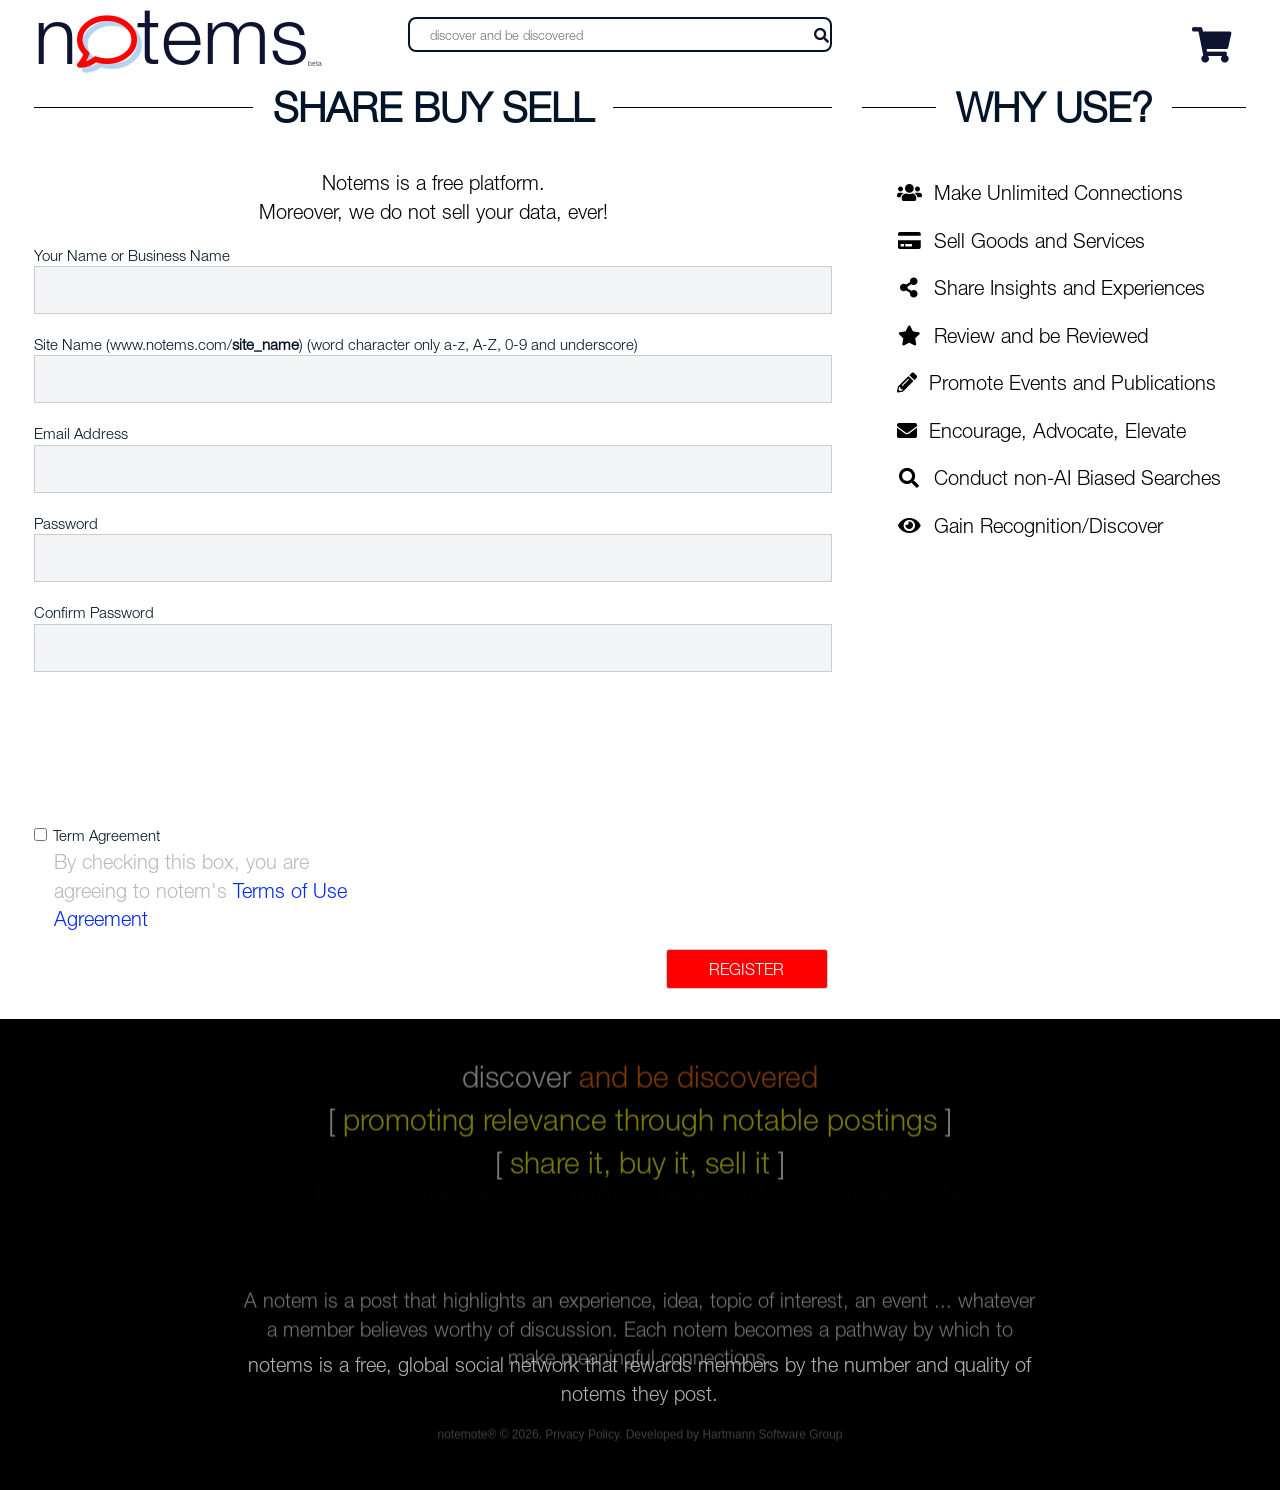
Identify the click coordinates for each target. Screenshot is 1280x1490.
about (508, 1207)
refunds (849, 1207)
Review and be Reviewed (1022, 335)
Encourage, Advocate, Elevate (1041, 430)
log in (345, 1207)
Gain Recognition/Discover (1030, 525)
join (426, 1207)
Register (746, 969)
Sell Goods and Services (1021, 240)
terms (599, 1207)
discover (640, 1068)
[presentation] (465, 751)
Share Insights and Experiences (1051, 287)
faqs (683, 1207)
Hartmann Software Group (772, 1437)
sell (758, 1207)
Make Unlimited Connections (1040, 192)
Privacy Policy (582, 1437)
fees (941, 1207)
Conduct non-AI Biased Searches (1059, 477)
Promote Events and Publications (1056, 382)
